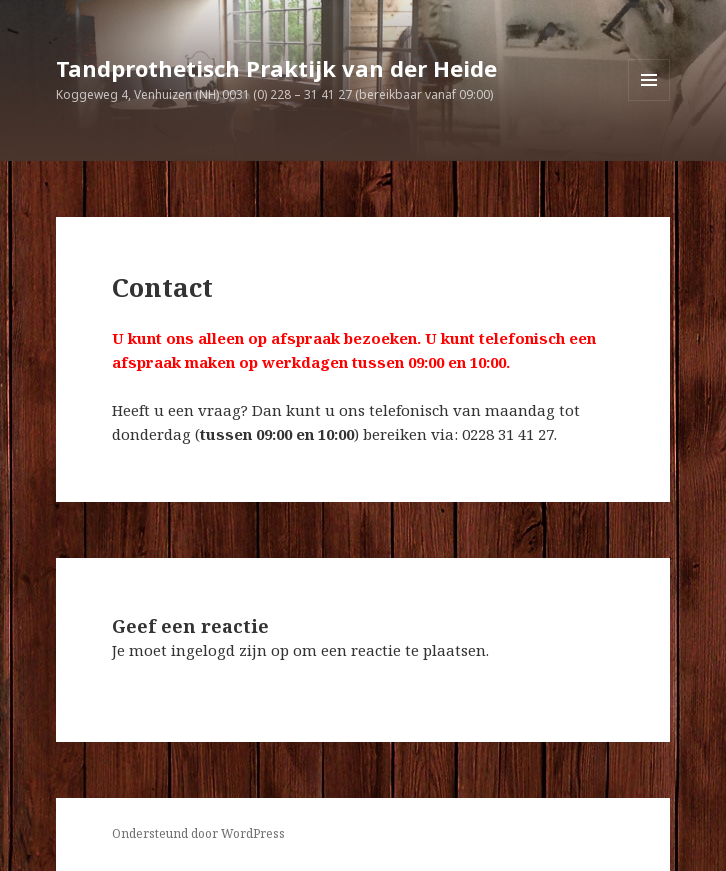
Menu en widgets (649, 100)
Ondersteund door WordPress (198, 833)
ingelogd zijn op (230, 650)
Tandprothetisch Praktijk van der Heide (276, 68)
